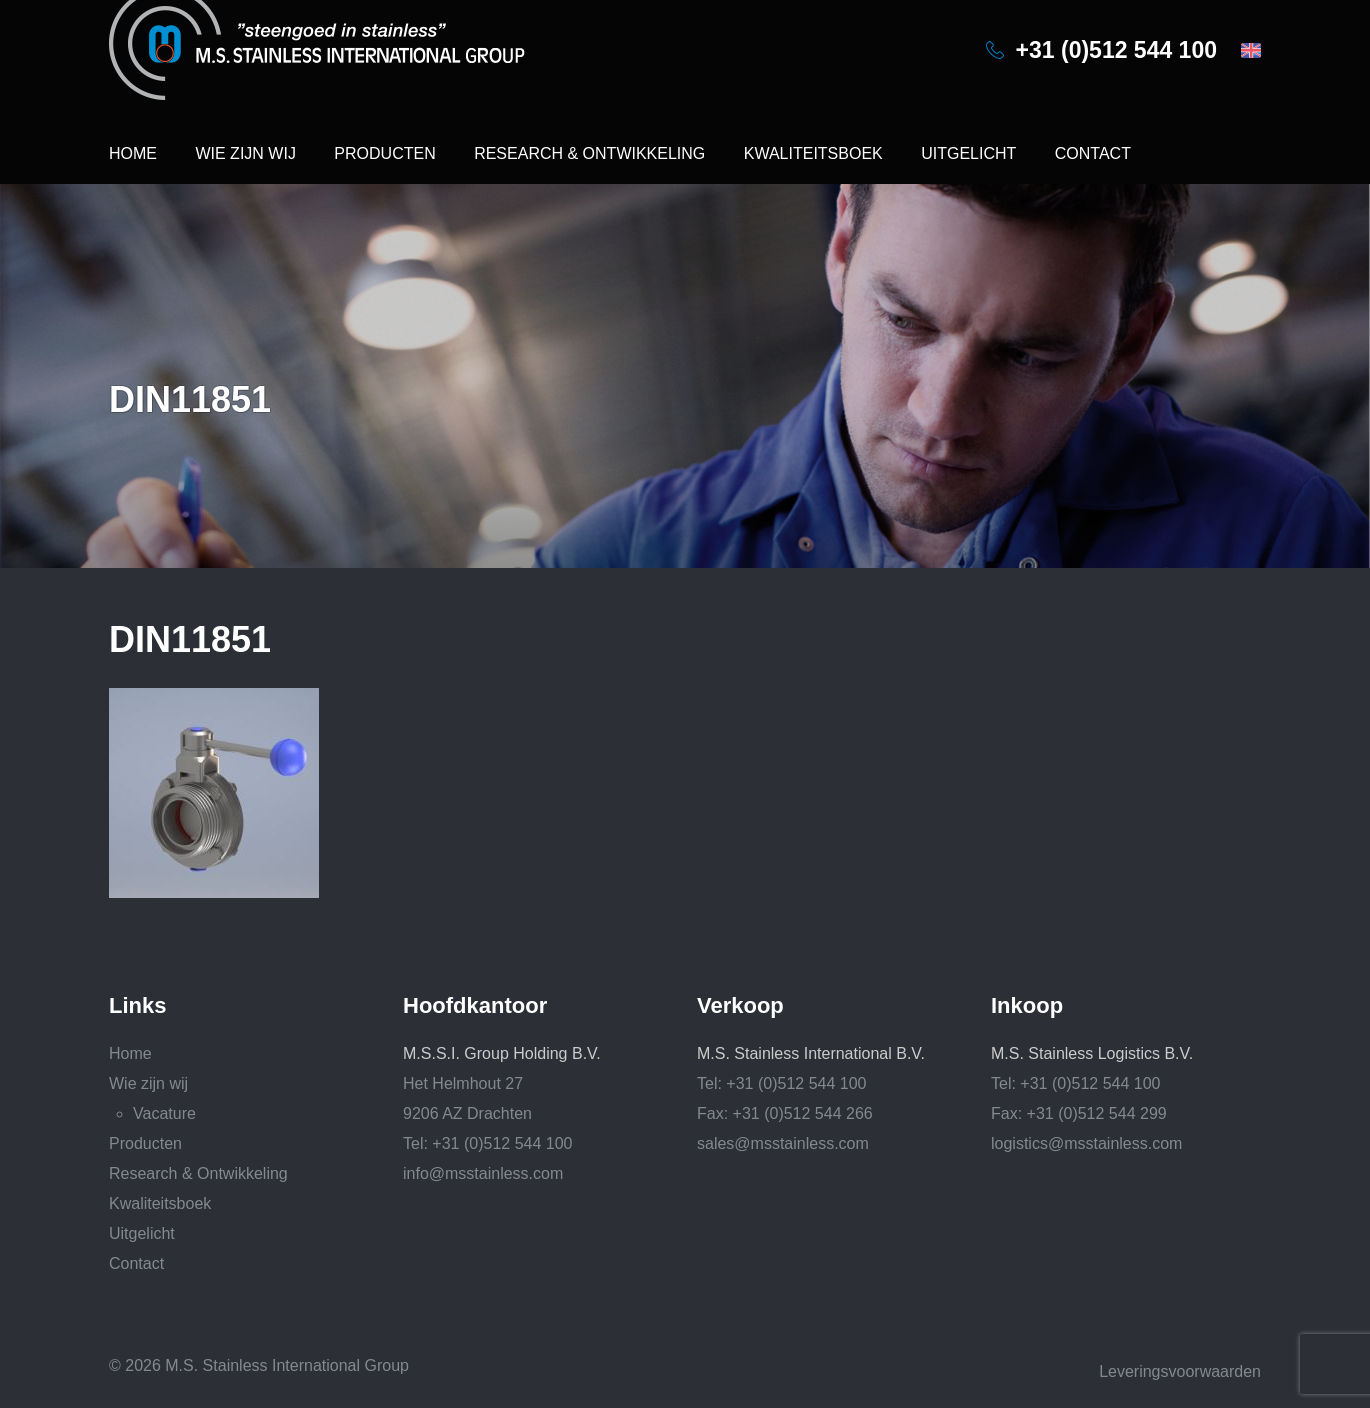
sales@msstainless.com (783, 1143)
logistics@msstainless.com (1086, 1143)
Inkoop (1027, 1006)
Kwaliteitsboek (813, 153)
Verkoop (740, 1006)
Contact (1093, 153)
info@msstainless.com (483, 1173)
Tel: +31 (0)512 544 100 (487, 1143)
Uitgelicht (968, 153)
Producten (384, 153)
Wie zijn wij (245, 153)
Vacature (164, 1113)
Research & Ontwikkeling (589, 153)
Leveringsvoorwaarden (1180, 1371)
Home (133, 153)
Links (137, 1006)
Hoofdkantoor (475, 1006)
